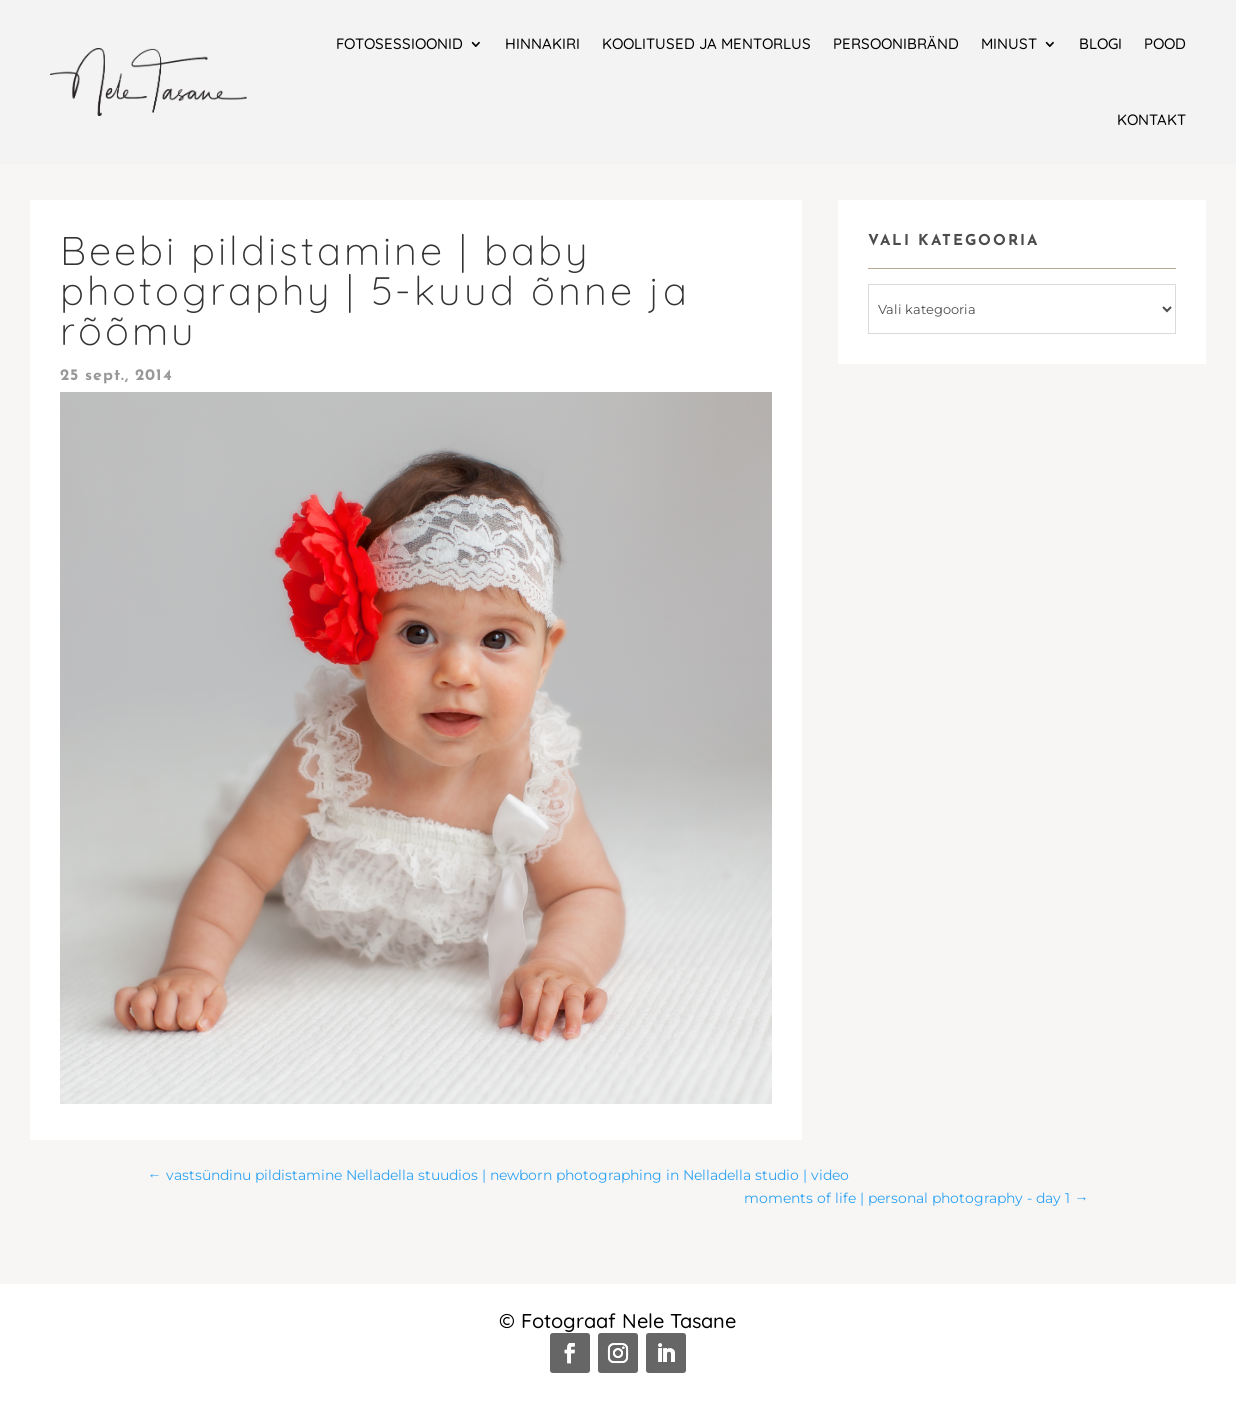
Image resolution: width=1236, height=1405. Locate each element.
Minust (1009, 43)
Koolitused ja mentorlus (706, 43)
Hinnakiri (542, 43)
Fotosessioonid (399, 43)
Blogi (1100, 43)
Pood (1165, 43)
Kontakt (1151, 119)
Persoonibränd (896, 43)
